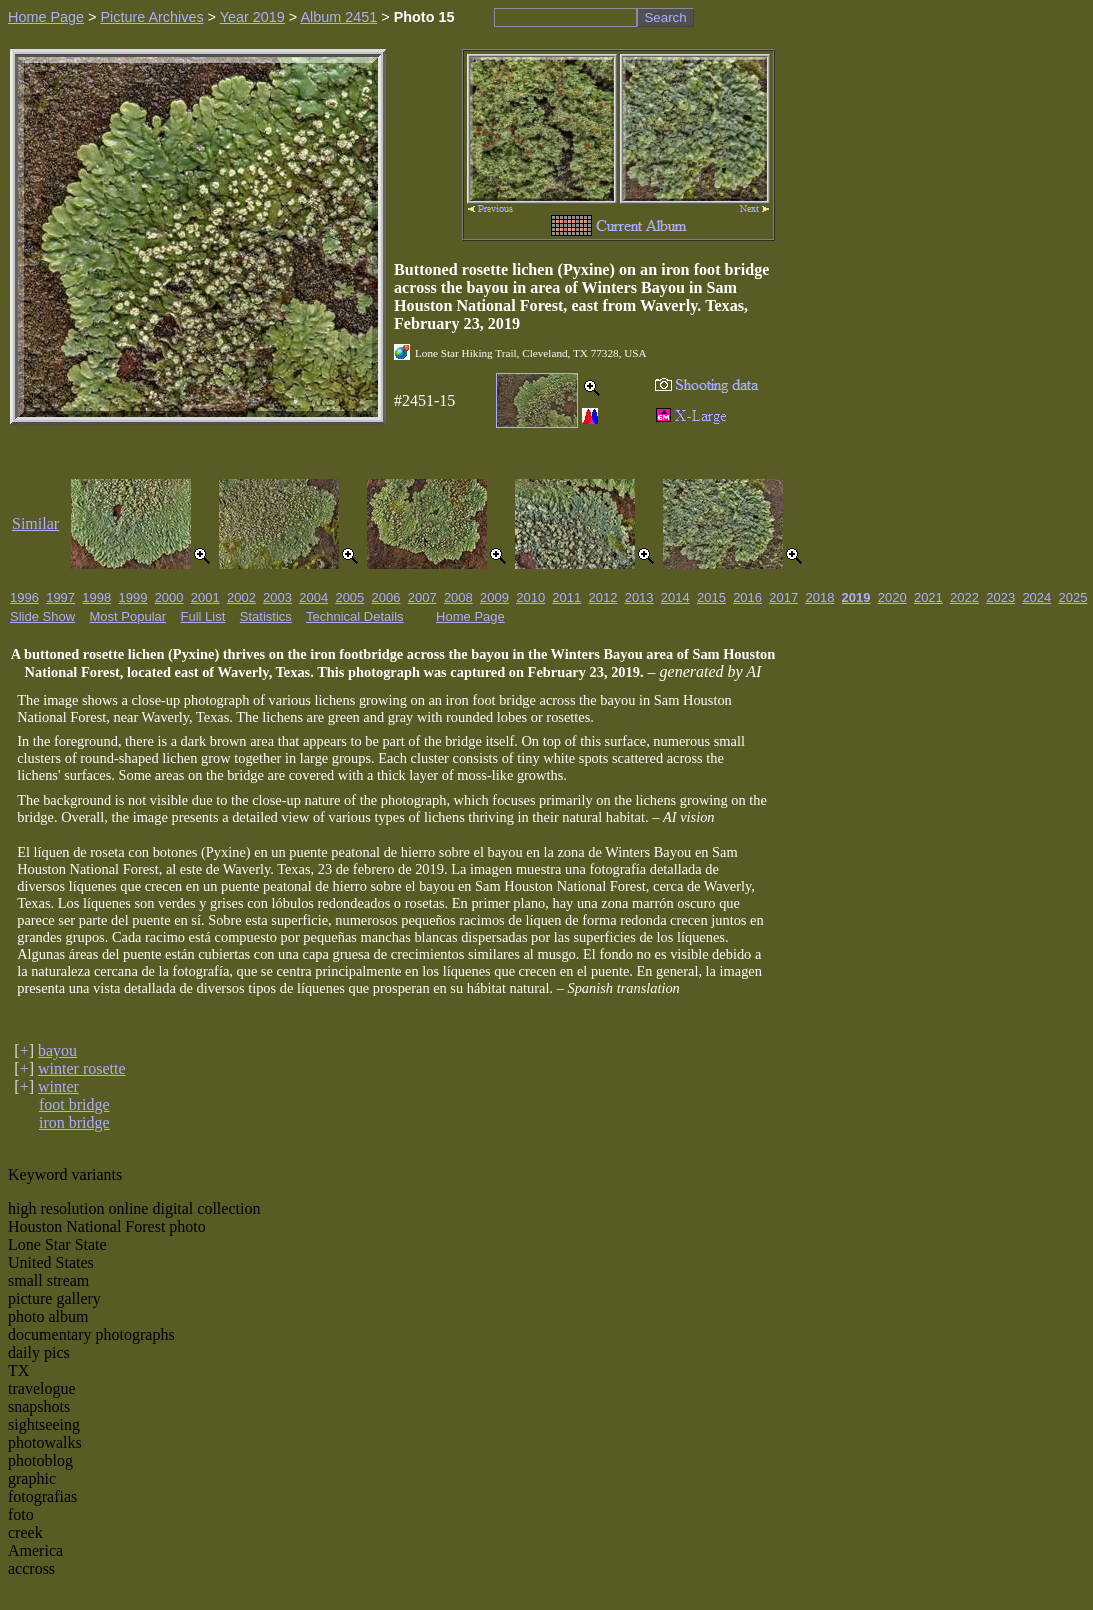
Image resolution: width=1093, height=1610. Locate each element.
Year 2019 (252, 17)
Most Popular (128, 616)
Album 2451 (338, 17)
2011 (566, 597)
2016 (747, 597)
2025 (1073, 597)
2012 (603, 597)
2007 (422, 597)
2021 (928, 597)
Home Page (46, 17)
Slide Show (42, 616)
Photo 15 (424, 17)
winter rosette (82, 1068)
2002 (241, 597)
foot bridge (74, 1104)
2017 (783, 597)
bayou (57, 1050)
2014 (675, 597)
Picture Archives (151, 17)
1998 (96, 597)
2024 (1036, 597)
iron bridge (74, 1122)
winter (58, 1086)
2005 (349, 597)
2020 (892, 597)
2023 (1000, 597)
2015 (711, 597)
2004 (313, 597)
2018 (819, 597)
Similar (35, 523)
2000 (169, 597)
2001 (205, 597)
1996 (24, 597)
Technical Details (355, 616)
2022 (964, 597)
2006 (386, 597)
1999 (132, 597)
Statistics (266, 616)
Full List (203, 616)
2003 (277, 597)
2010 (530, 597)
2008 (458, 597)
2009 (494, 597)
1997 (60, 597)
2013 (639, 597)
